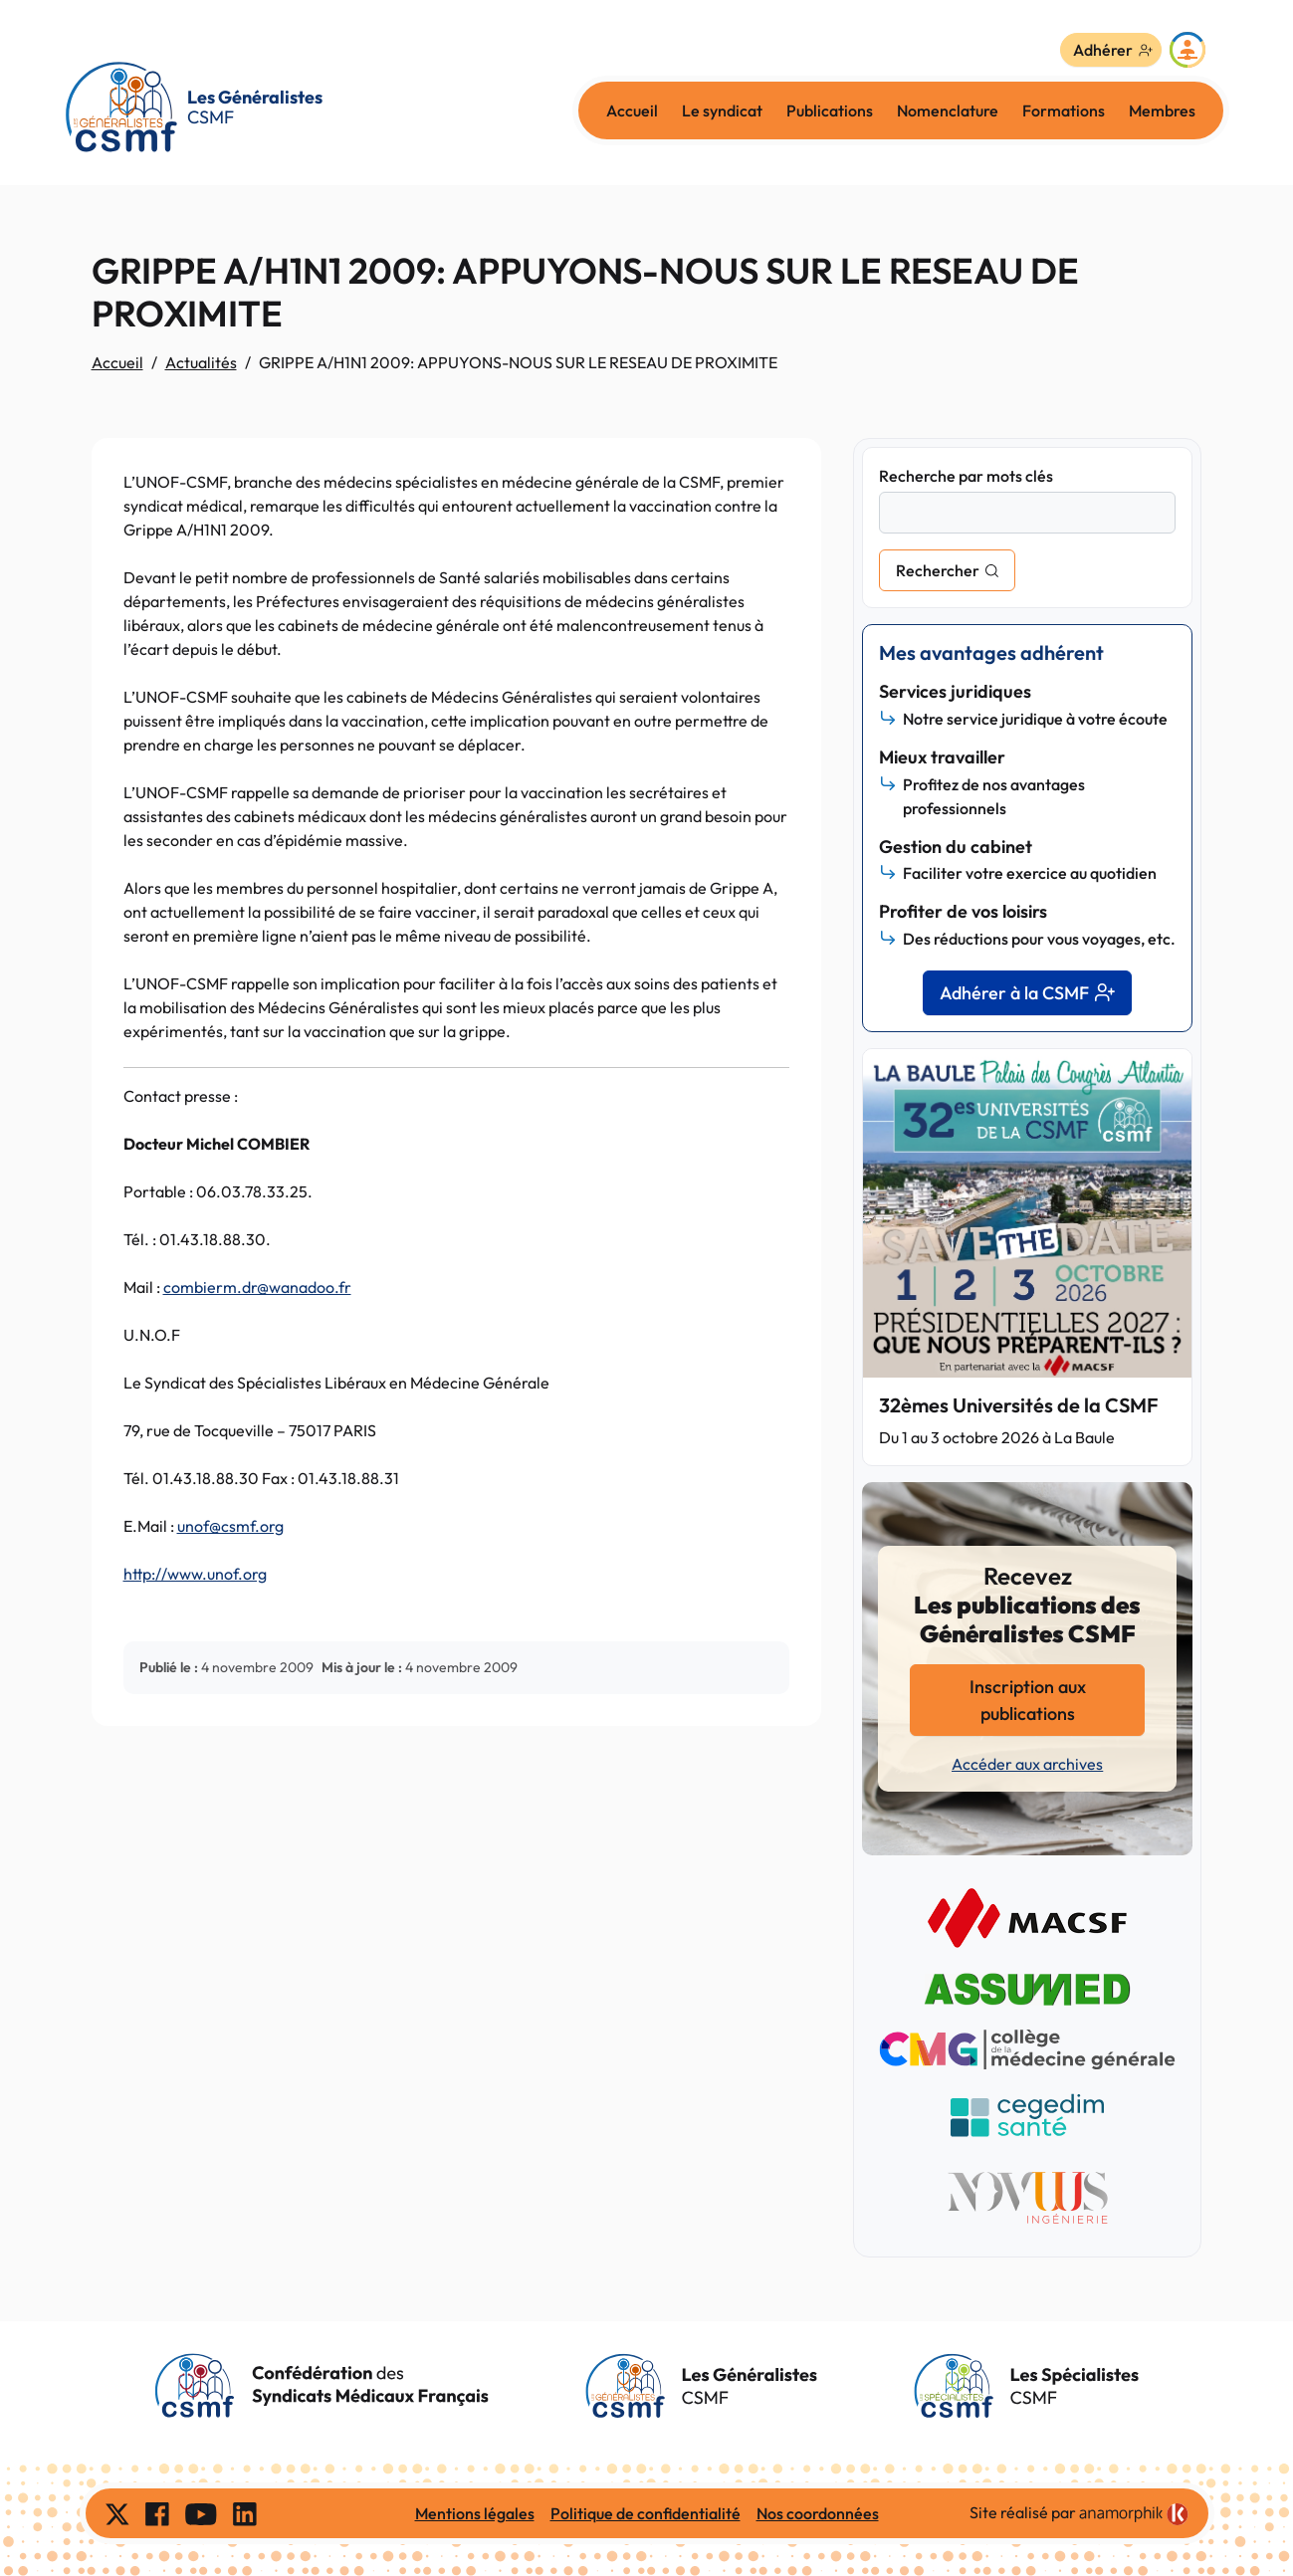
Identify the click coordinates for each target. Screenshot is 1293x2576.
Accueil (632, 110)
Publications (829, 110)
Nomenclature (947, 110)
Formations (1063, 110)
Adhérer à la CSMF (1027, 992)
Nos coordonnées (817, 2513)
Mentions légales (475, 2513)
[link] (1133, 2514)
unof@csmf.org (230, 1526)
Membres (1162, 110)
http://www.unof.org (195, 1574)
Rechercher (937, 570)
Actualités (201, 362)
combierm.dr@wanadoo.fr (257, 1287)
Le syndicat (722, 110)
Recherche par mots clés (966, 476)
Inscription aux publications (1028, 1700)
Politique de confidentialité (645, 2513)
